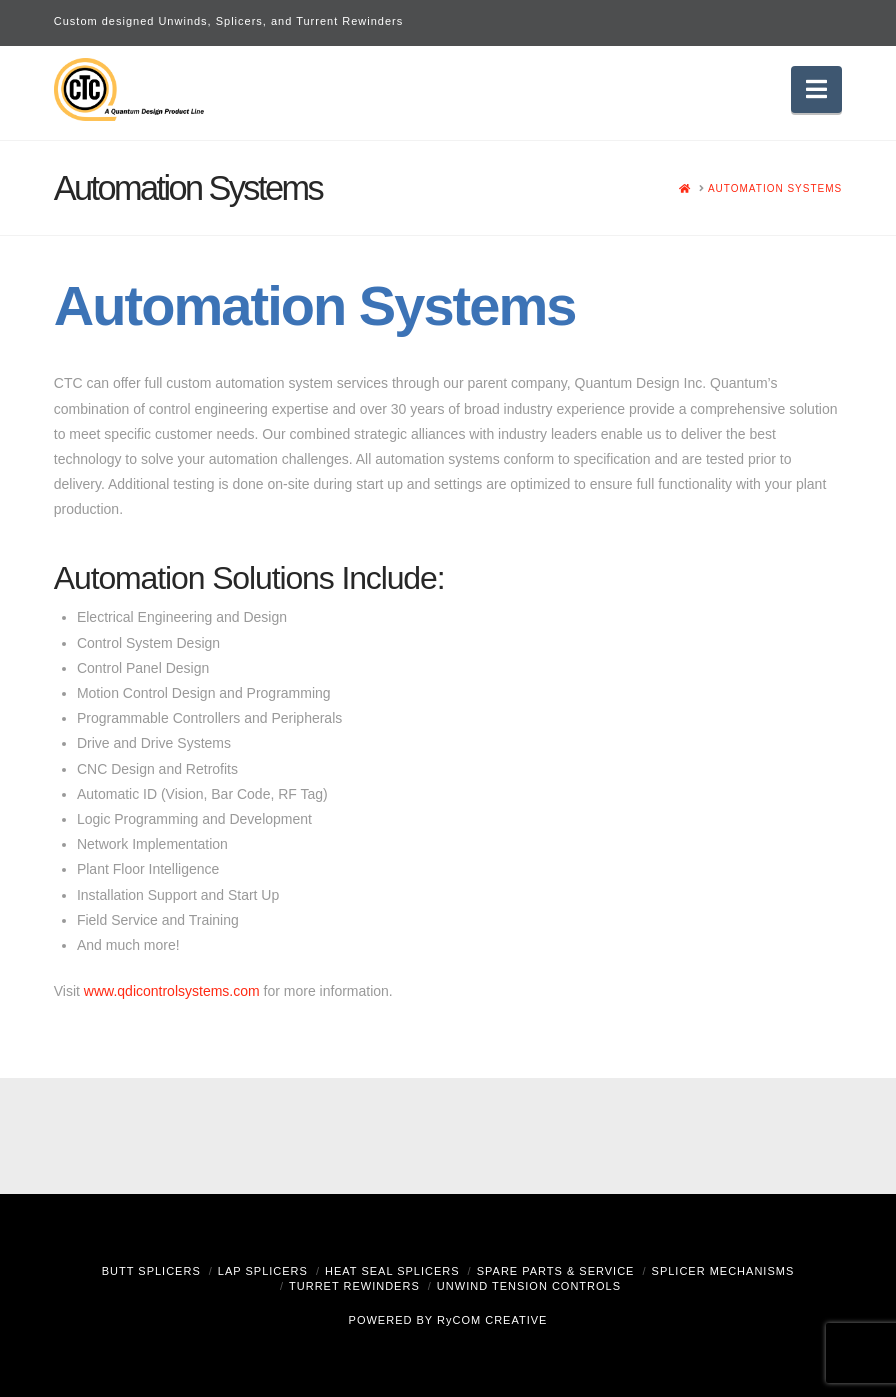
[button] (816, 89)
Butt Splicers (151, 1271)
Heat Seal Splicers (392, 1271)
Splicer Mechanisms (723, 1271)
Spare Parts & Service (556, 1271)
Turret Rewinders (354, 1286)
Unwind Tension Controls (529, 1286)
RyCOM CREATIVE (492, 1320)
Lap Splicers (263, 1271)
